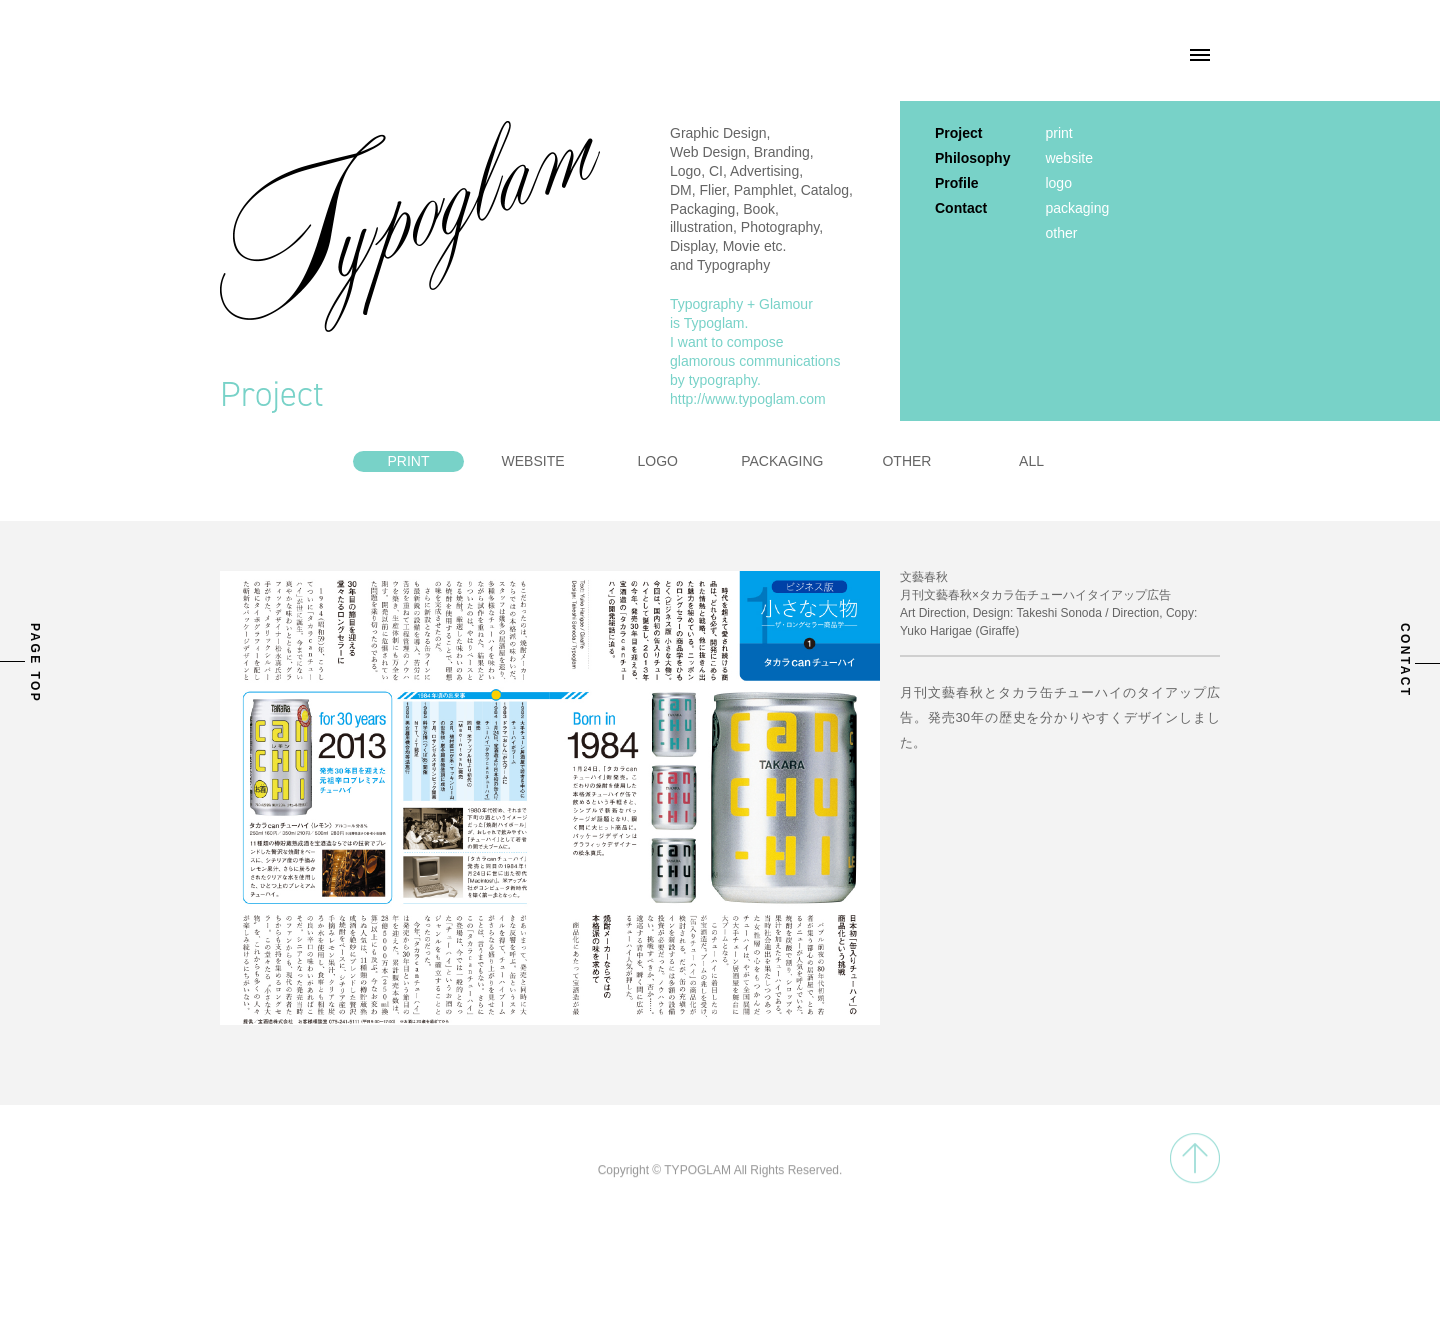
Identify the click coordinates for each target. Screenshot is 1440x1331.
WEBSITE (533, 461)
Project (958, 133)
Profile (957, 183)
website (1068, 158)
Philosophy (972, 158)
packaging (1077, 208)
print (1058, 133)
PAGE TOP (35, 663)
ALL (1031, 461)
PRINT (408, 461)
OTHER (906, 461)
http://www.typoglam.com (748, 399)
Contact (961, 208)
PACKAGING (782, 461)
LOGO (657, 461)
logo (1058, 183)
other (1061, 233)
